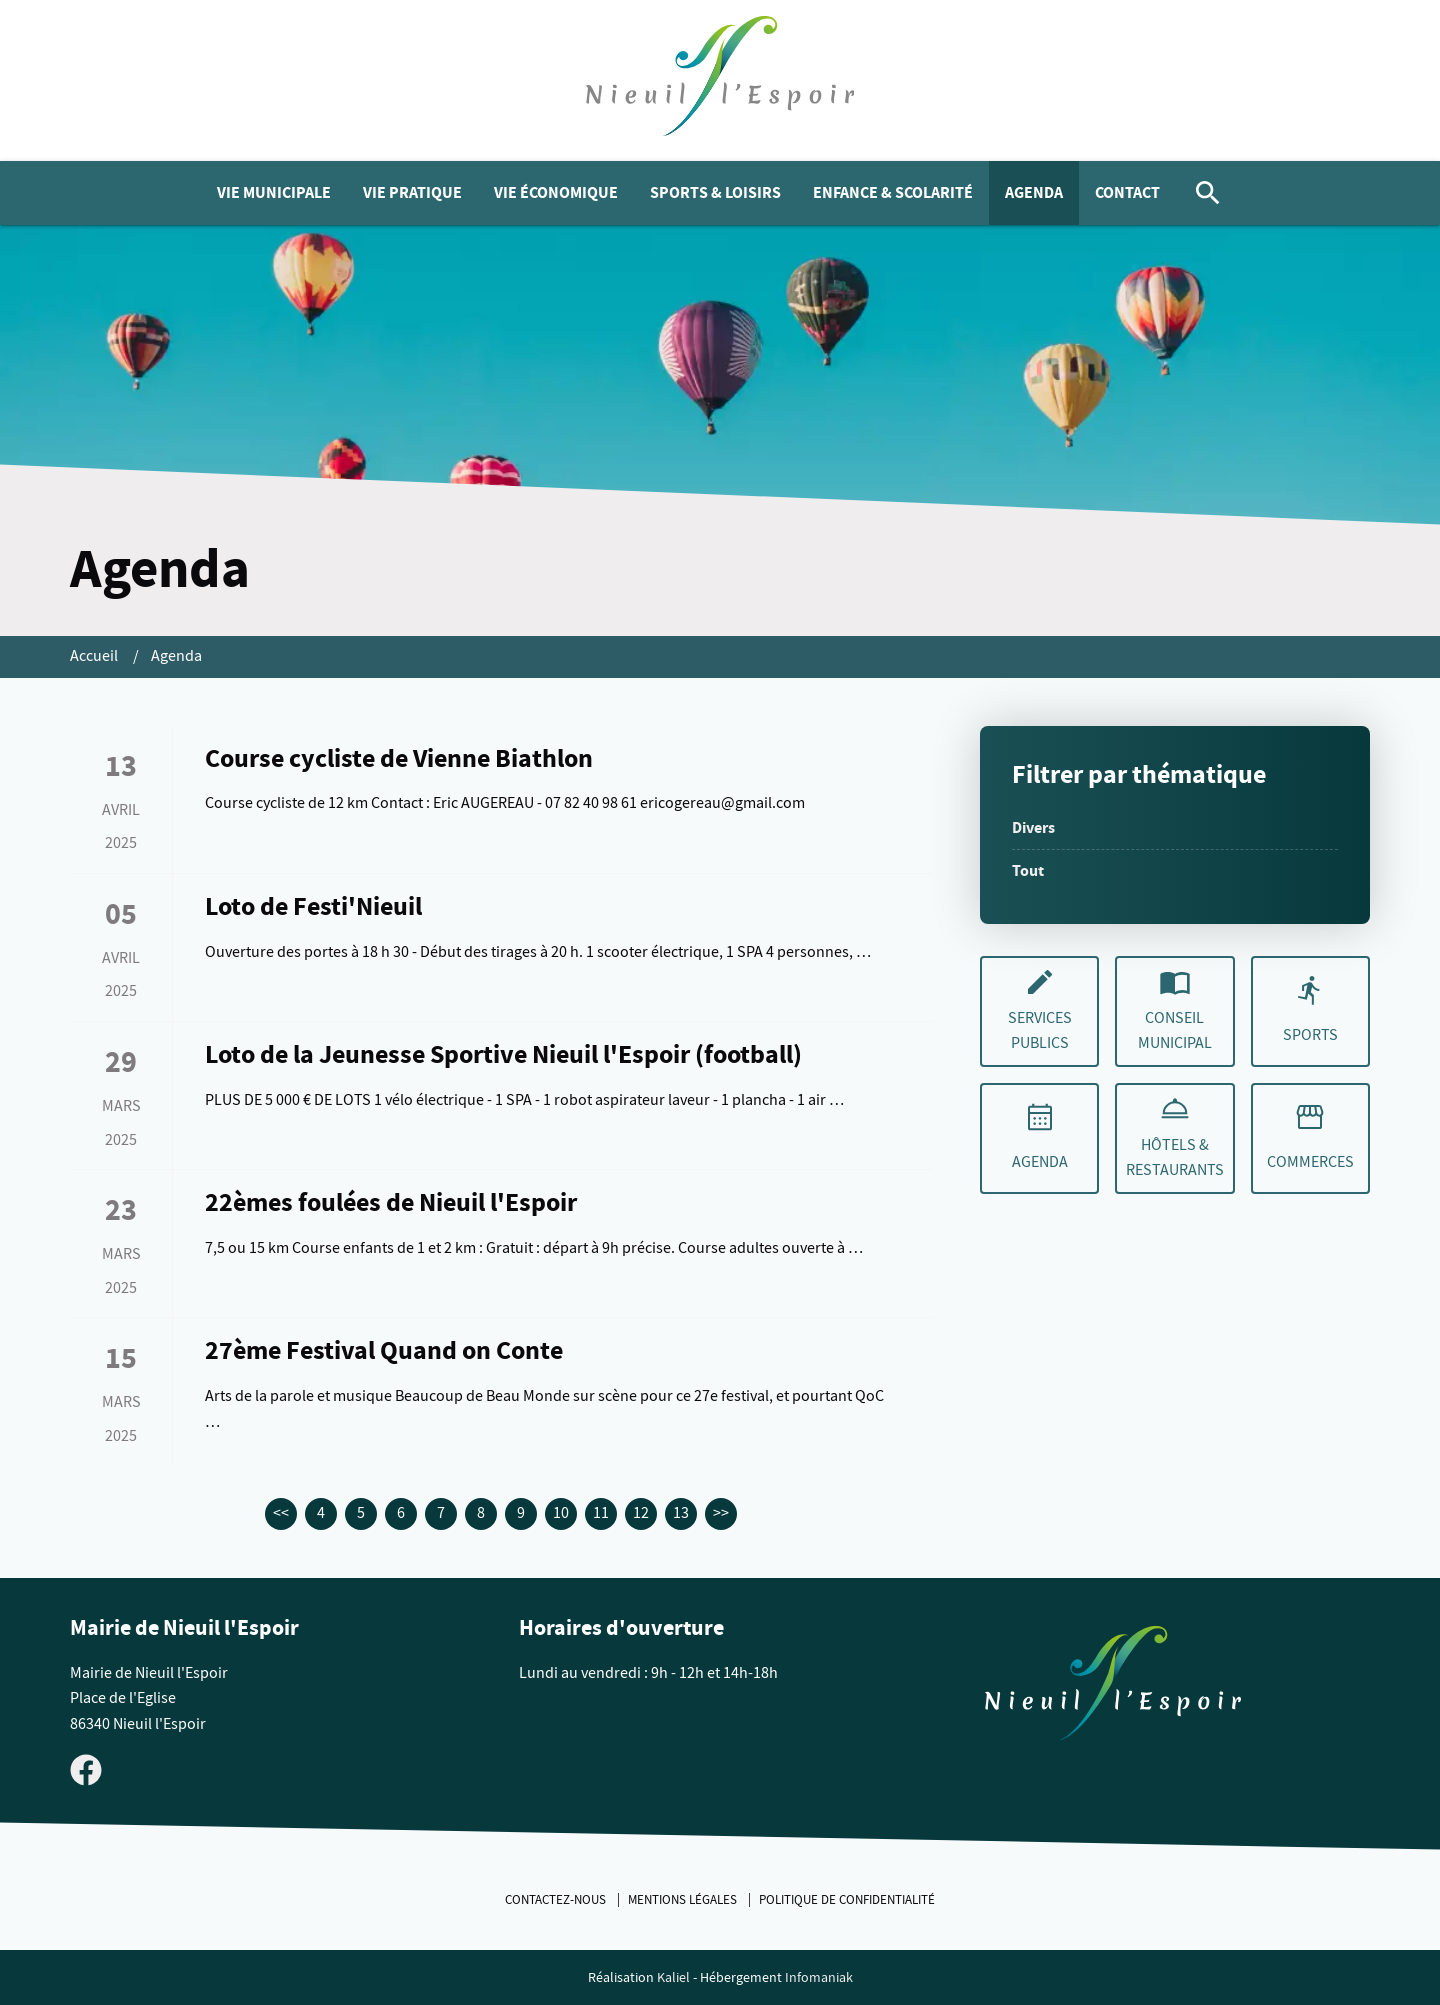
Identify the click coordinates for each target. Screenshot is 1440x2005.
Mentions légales (684, 1900)
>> (721, 1513)
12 (641, 1513)
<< (281, 1513)
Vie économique (556, 192)
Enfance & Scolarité (893, 192)
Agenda (1034, 192)
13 (681, 1513)
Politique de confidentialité (847, 1900)
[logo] (720, 80)
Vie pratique (412, 192)
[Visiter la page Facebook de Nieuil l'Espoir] (86, 1768)
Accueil (95, 656)
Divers (1033, 827)
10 (561, 1513)
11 (601, 1513)
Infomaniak (819, 1977)
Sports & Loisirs (715, 192)
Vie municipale (274, 192)
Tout (1028, 870)
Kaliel (673, 1977)
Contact (1127, 192)
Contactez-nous (557, 1900)
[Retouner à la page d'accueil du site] (1113, 1687)
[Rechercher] (1208, 193)
